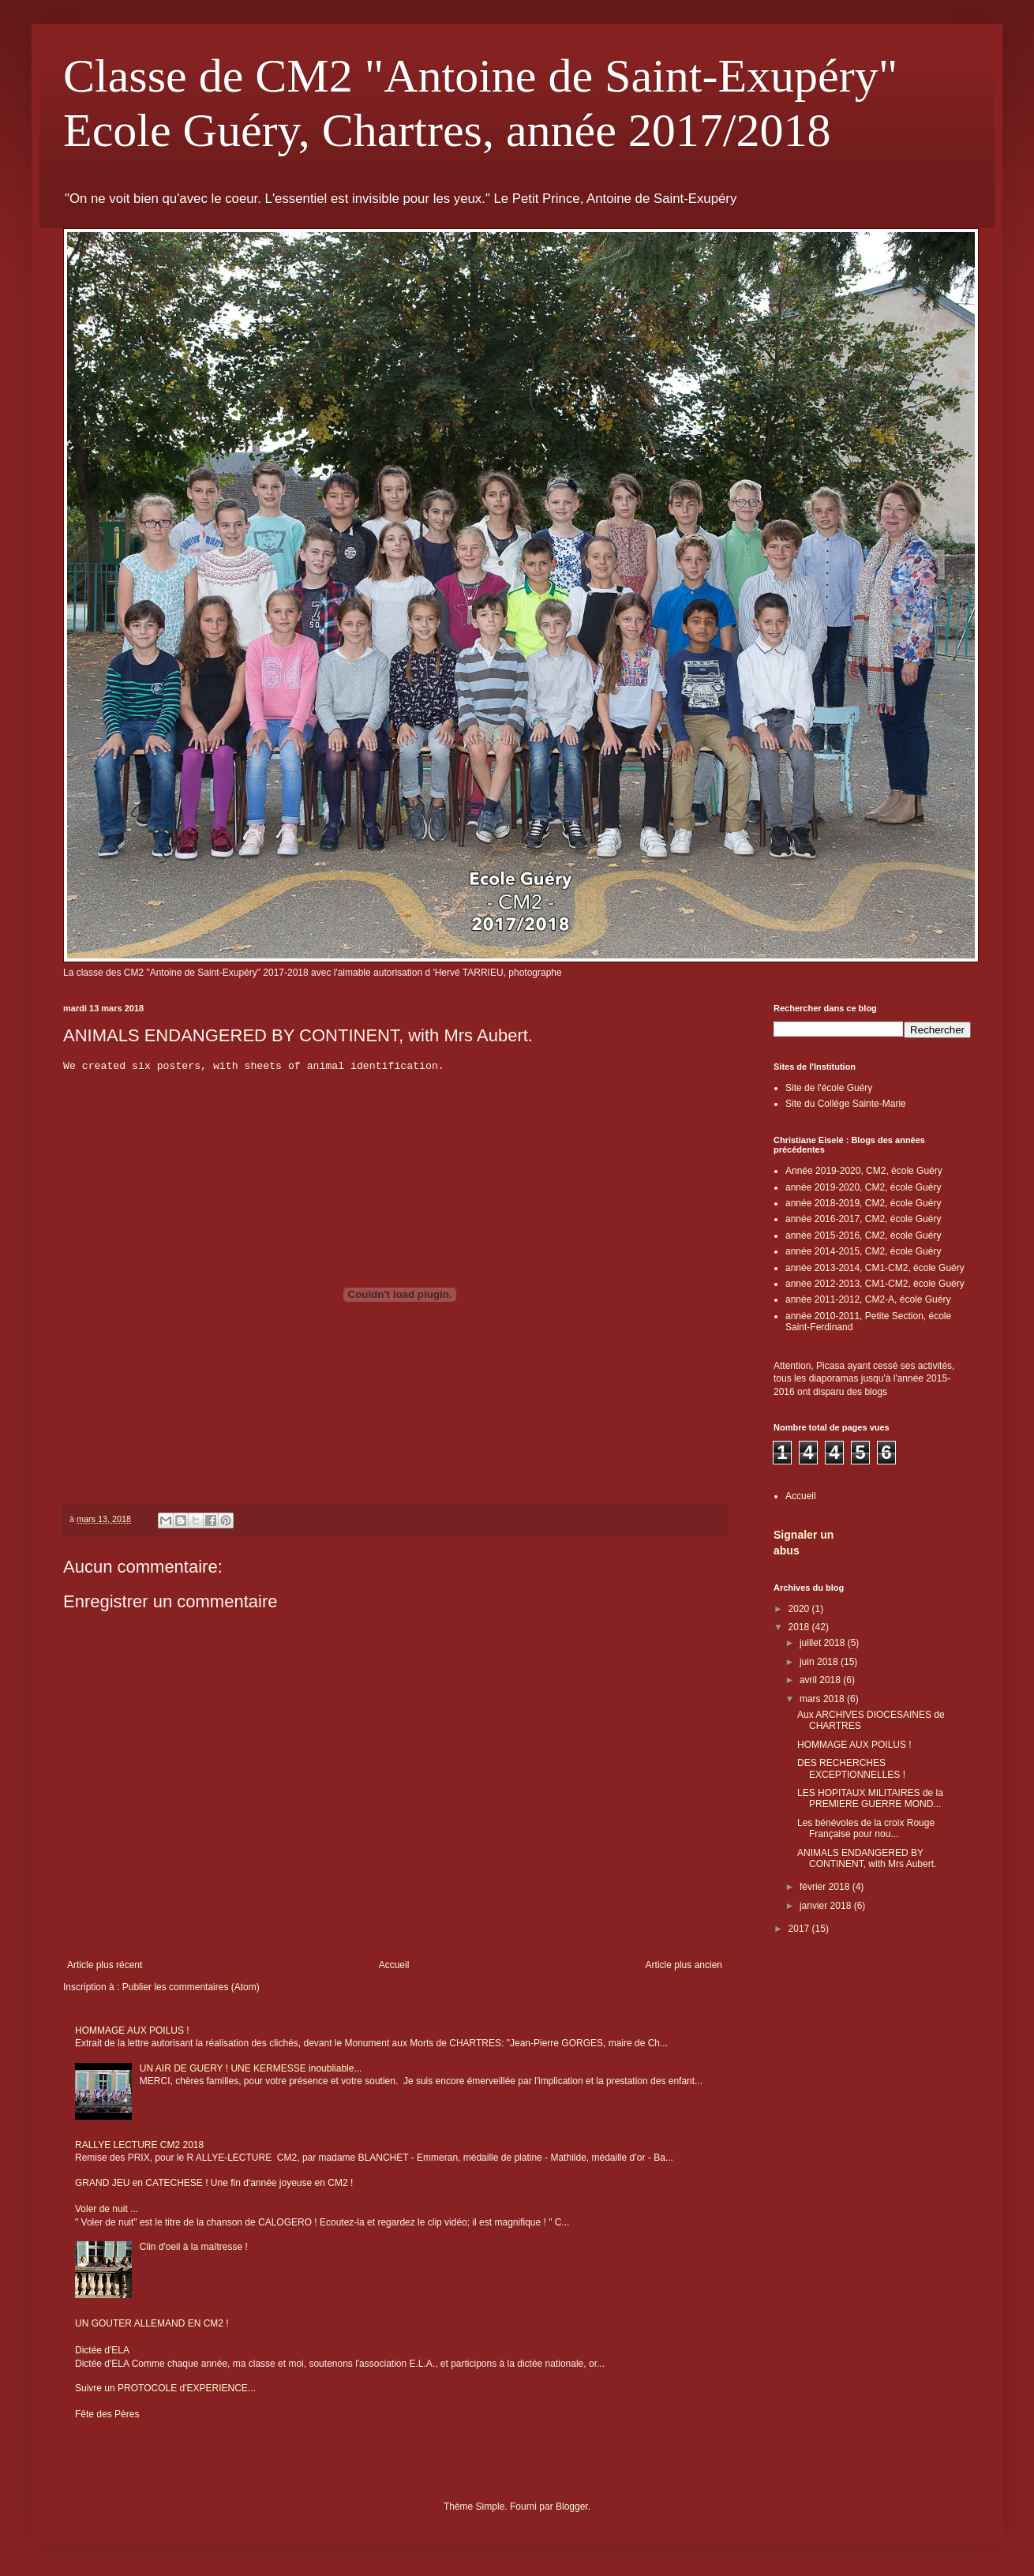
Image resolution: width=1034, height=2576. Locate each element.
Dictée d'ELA (102, 2350)
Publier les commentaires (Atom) (191, 1987)
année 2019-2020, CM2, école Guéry (863, 1187)
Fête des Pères (107, 2414)
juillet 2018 (824, 1642)
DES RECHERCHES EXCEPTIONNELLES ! (851, 1768)
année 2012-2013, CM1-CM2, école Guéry (875, 1283)
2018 (800, 1627)
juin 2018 (820, 1661)
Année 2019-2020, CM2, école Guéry (863, 1170)
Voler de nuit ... (106, 2208)
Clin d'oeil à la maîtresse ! (194, 2246)
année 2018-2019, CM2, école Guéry (863, 1203)
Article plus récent (104, 1964)
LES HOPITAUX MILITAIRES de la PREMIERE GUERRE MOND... (870, 1798)
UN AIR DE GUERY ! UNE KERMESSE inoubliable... (251, 2068)
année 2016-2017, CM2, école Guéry (863, 1218)
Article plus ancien (684, 1964)
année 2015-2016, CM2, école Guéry (863, 1235)
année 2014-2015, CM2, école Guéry (863, 1251)
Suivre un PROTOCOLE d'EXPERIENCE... (165, 2388)
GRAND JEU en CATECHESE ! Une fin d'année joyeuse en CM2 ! (214, 2182)
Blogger (572, 2506)
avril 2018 (821, 1679)
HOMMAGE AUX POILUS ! (132, 2030)
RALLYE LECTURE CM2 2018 (139, 2144)
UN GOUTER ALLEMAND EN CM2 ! (152, 2323)
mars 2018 (823, 1698)
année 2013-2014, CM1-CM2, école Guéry (875, 1267)
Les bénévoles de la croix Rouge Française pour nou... (866, 1828)
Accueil (394, 1964)
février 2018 (826, 1886)
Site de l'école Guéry (828, 1087)
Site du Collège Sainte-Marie (845, 1103)
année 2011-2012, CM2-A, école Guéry (867, 1299)
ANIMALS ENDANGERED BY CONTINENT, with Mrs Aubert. (866, 1858)
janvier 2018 (827, 1905)
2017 (800, 1928)
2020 (800, 1608)
